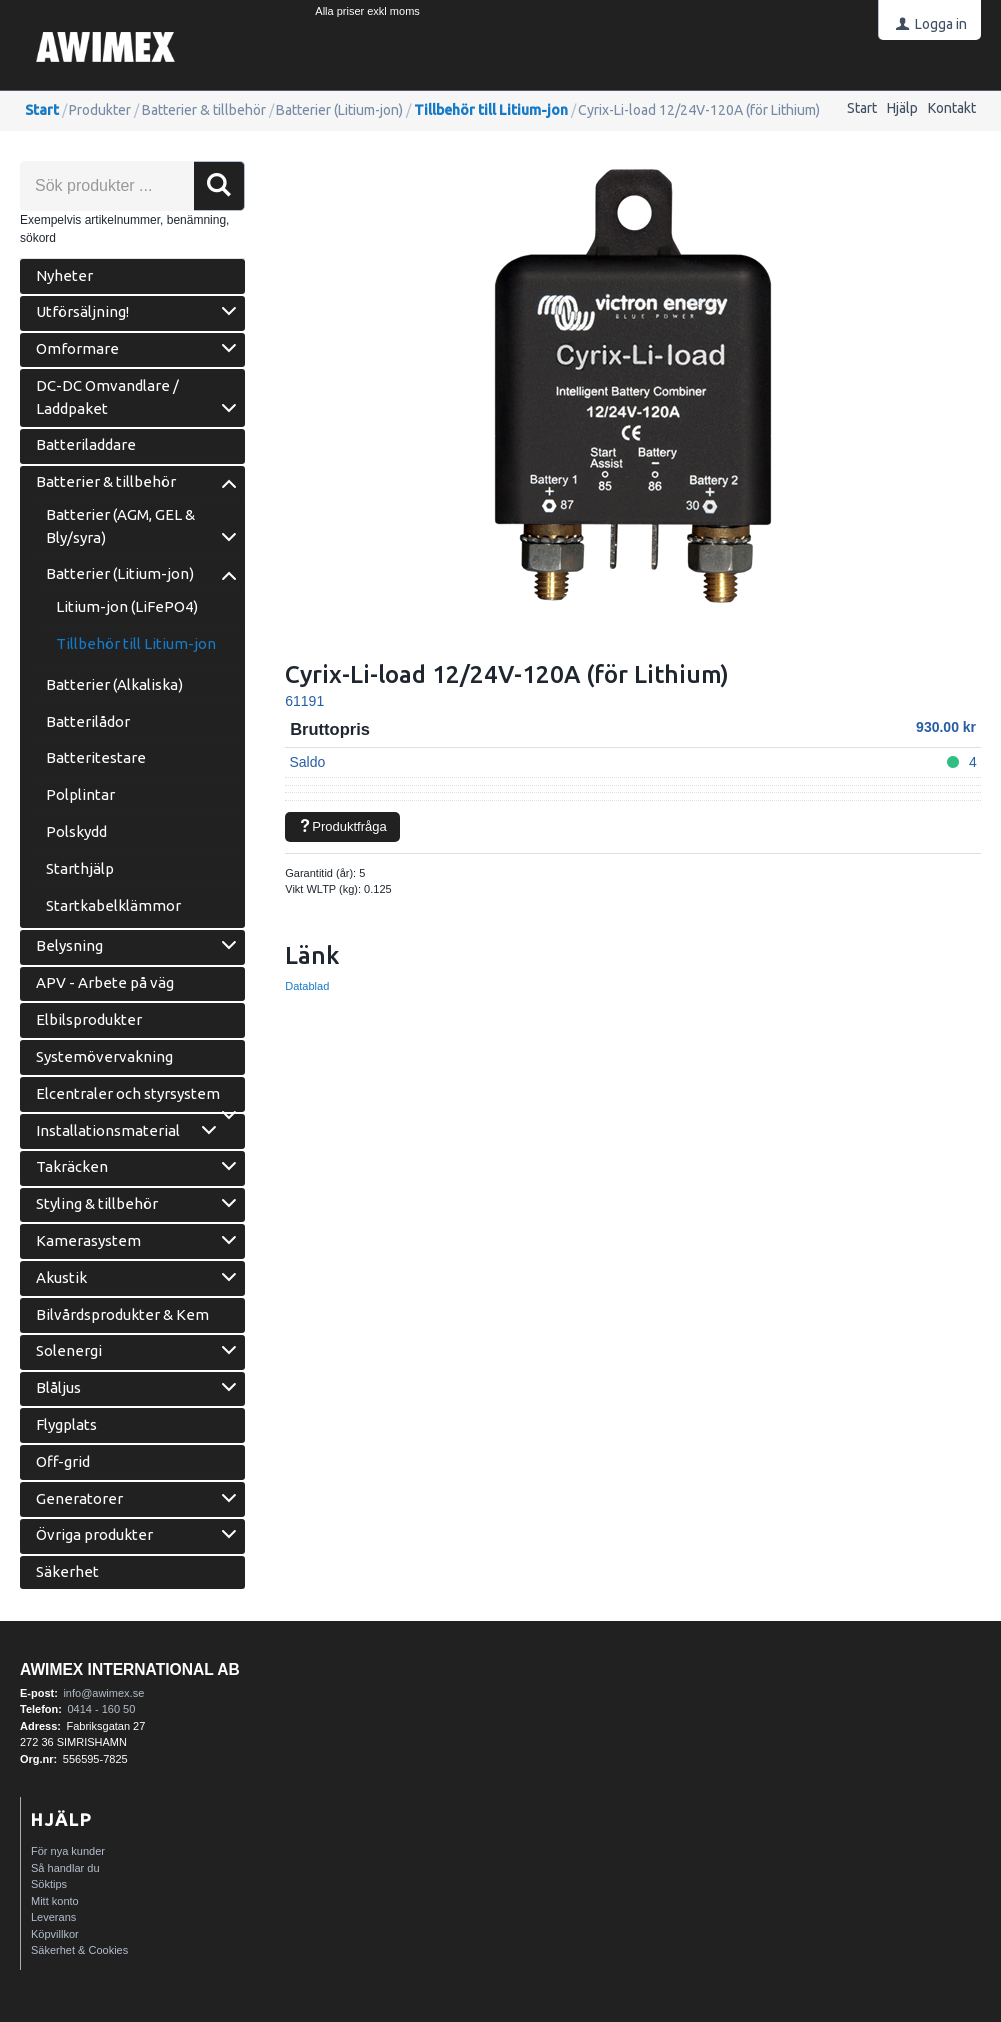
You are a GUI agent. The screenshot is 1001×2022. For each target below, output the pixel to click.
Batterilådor (88, 721)
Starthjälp (80, 868)
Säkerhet (67, 1571)
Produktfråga (343, 826)
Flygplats (66, 1424)
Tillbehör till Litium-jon (491, 110)
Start (862, 108)
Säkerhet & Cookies (79, 1950)
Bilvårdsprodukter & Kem (122, 1314)
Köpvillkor (55, 1934)
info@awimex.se (103, 1693)
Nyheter (64, 275)
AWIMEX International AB (130, 1669)
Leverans (53, 1917)
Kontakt (952, 108)
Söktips (49, 1884)
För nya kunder (68, 1851)
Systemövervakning (104, 1056)
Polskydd (76, 831)
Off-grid (63, 1461)
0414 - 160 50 (101, 1709)
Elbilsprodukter (89, 1019)
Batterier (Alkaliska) (114, 684)
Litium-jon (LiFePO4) (127, 606)
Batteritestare (96, 757)
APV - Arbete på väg (105, 982)
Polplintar (80, 794)
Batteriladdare (86, 444)
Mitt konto (55, 1901)
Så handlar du (65, 1868)
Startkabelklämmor (113, 905)
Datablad (307, 986)
